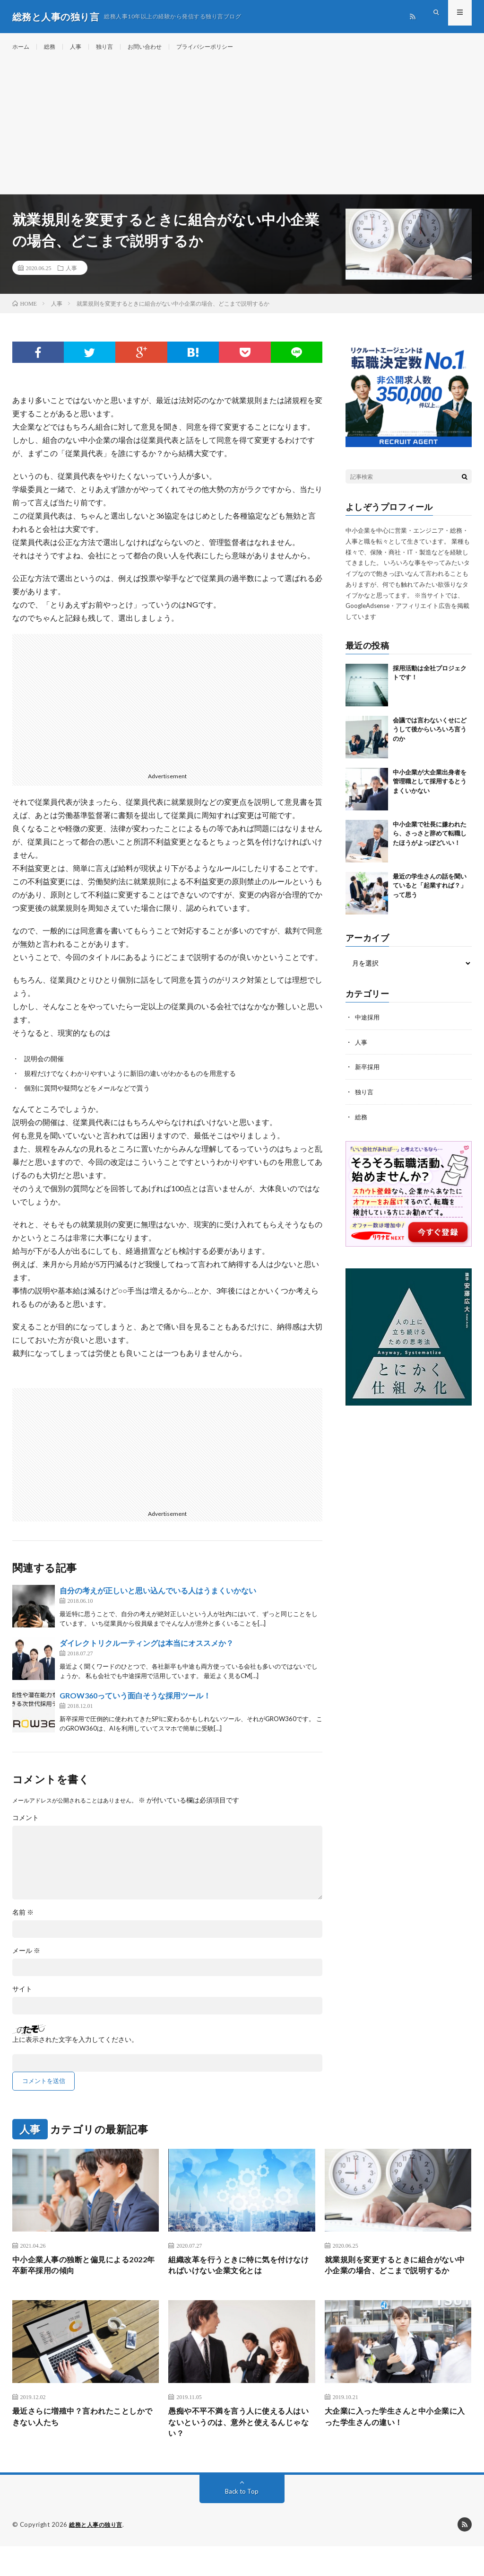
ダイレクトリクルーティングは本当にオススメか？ (146, 1652)
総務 (53, 47)
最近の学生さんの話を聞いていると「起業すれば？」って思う (430, 895)
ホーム (22, 47)
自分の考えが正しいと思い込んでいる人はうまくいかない (158, 1599)
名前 (23, 1921)
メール (26, 1960)
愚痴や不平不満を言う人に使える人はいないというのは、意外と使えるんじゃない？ (238, 2450)
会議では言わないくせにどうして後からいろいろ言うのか (430, 739)
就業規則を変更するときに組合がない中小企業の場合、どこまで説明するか (395, 2283)
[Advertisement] (242, 132)
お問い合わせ (157, 47)
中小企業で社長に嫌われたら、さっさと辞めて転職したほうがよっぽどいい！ (430, 843)
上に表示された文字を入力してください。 (75, 2049)
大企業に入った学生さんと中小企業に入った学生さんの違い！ (395, 2443)
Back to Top (241, 2521)
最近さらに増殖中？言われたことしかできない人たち (82, 2443)
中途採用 (368, 1026)
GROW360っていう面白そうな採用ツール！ (135, 1704)
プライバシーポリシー (224, 47)
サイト (22, 1998)
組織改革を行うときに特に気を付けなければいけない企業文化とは (238, 2276)
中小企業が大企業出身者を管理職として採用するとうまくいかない (430, 791)
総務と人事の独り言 (98, 2554)
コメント (25, 1827)
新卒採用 (368, 1076)
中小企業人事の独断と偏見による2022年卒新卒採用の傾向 (78, 2276)
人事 (81, 47)
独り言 (112, 47)
